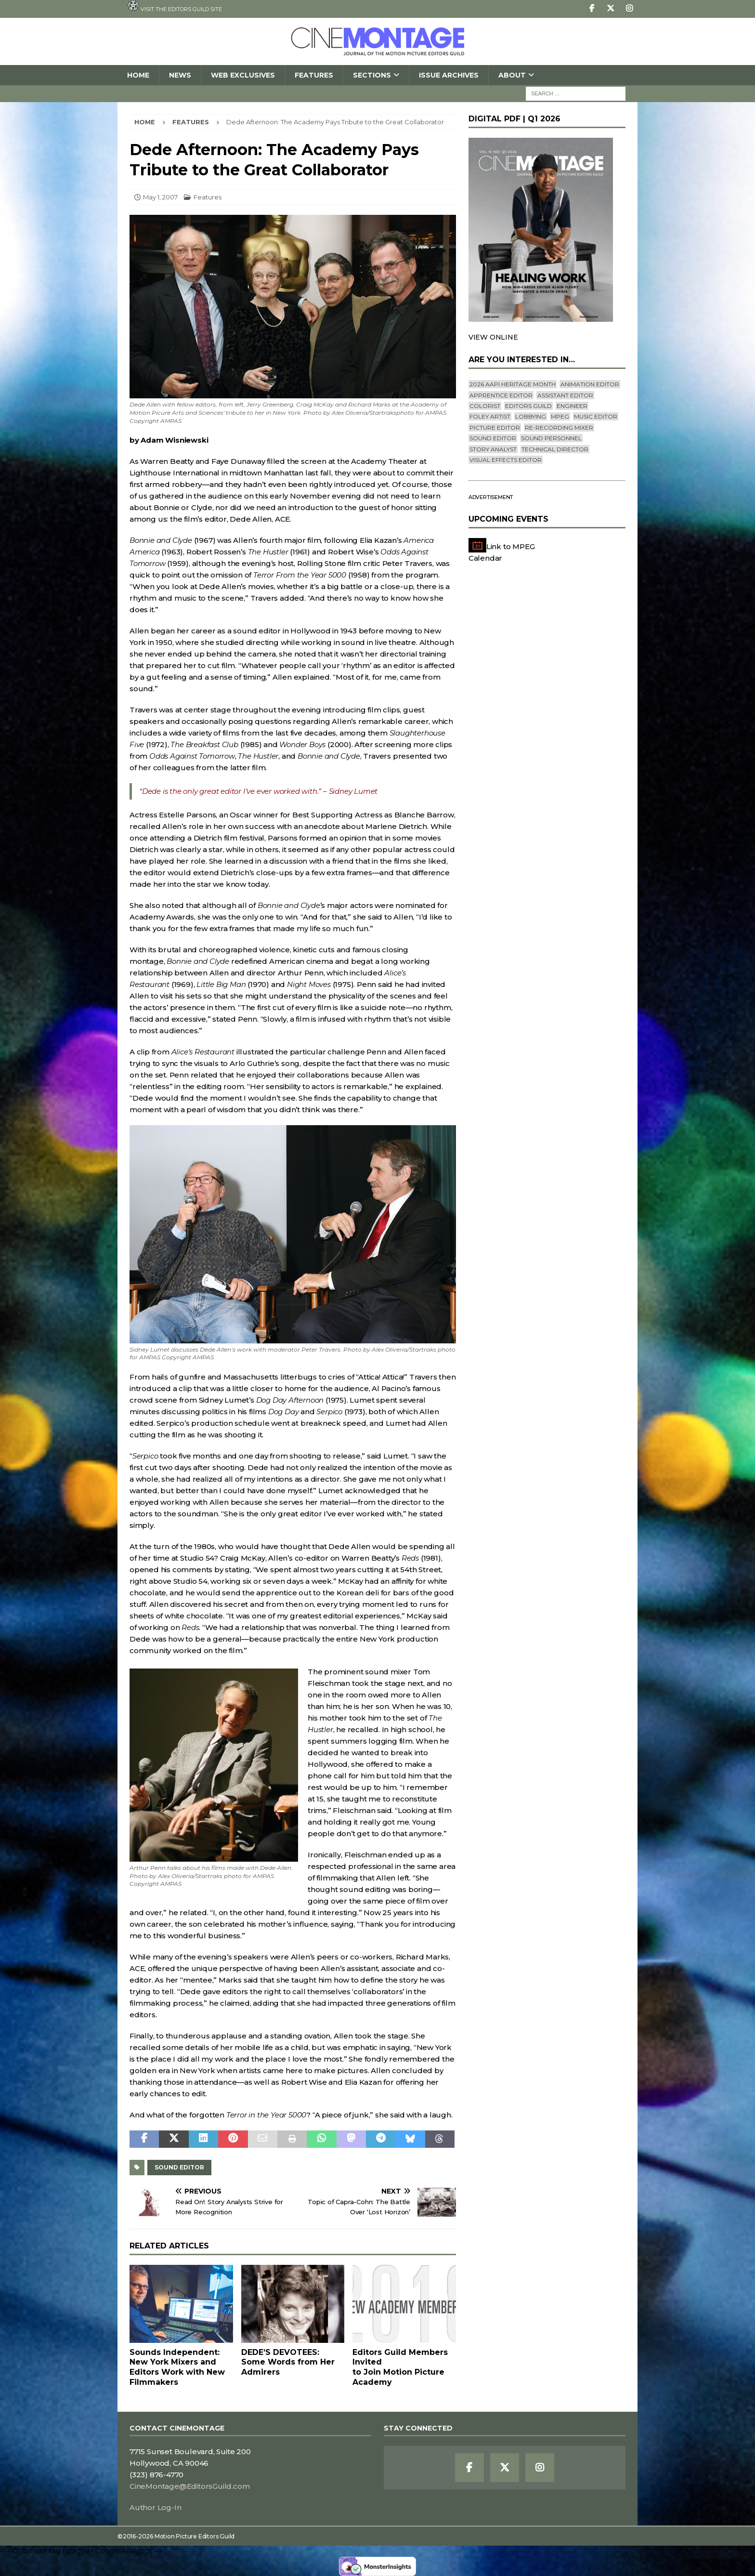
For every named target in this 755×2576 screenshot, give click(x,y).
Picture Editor (494, 427)
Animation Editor (589, 384)
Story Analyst (493, 449)
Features (314, 75)
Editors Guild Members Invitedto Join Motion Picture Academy (400, 2367)
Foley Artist (489, 416)
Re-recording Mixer (559, 427)
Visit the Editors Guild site (174, 6)
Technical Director (554, 449)
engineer (572, 405)
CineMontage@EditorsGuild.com (189, 2486)
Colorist (484, 405)
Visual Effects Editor (505, 459)
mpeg (560, 416)
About (512, 75)
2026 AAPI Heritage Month (512, 384)
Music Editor (595, 416)
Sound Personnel (551, 438)
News (180, 75)
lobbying (530, 416)
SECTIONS (372, 75)
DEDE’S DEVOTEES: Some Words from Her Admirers (288, 2362)
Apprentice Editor (501, 395)
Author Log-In (155, 2507)
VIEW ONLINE (493, 337)
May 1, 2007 (160, 197)
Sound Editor (179, 2167)
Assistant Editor (565, 395)
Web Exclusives (243, 75)
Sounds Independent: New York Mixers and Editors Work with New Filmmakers (177, 2367)
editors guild (528, 405)
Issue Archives (449, 75)
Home (138, 75)
